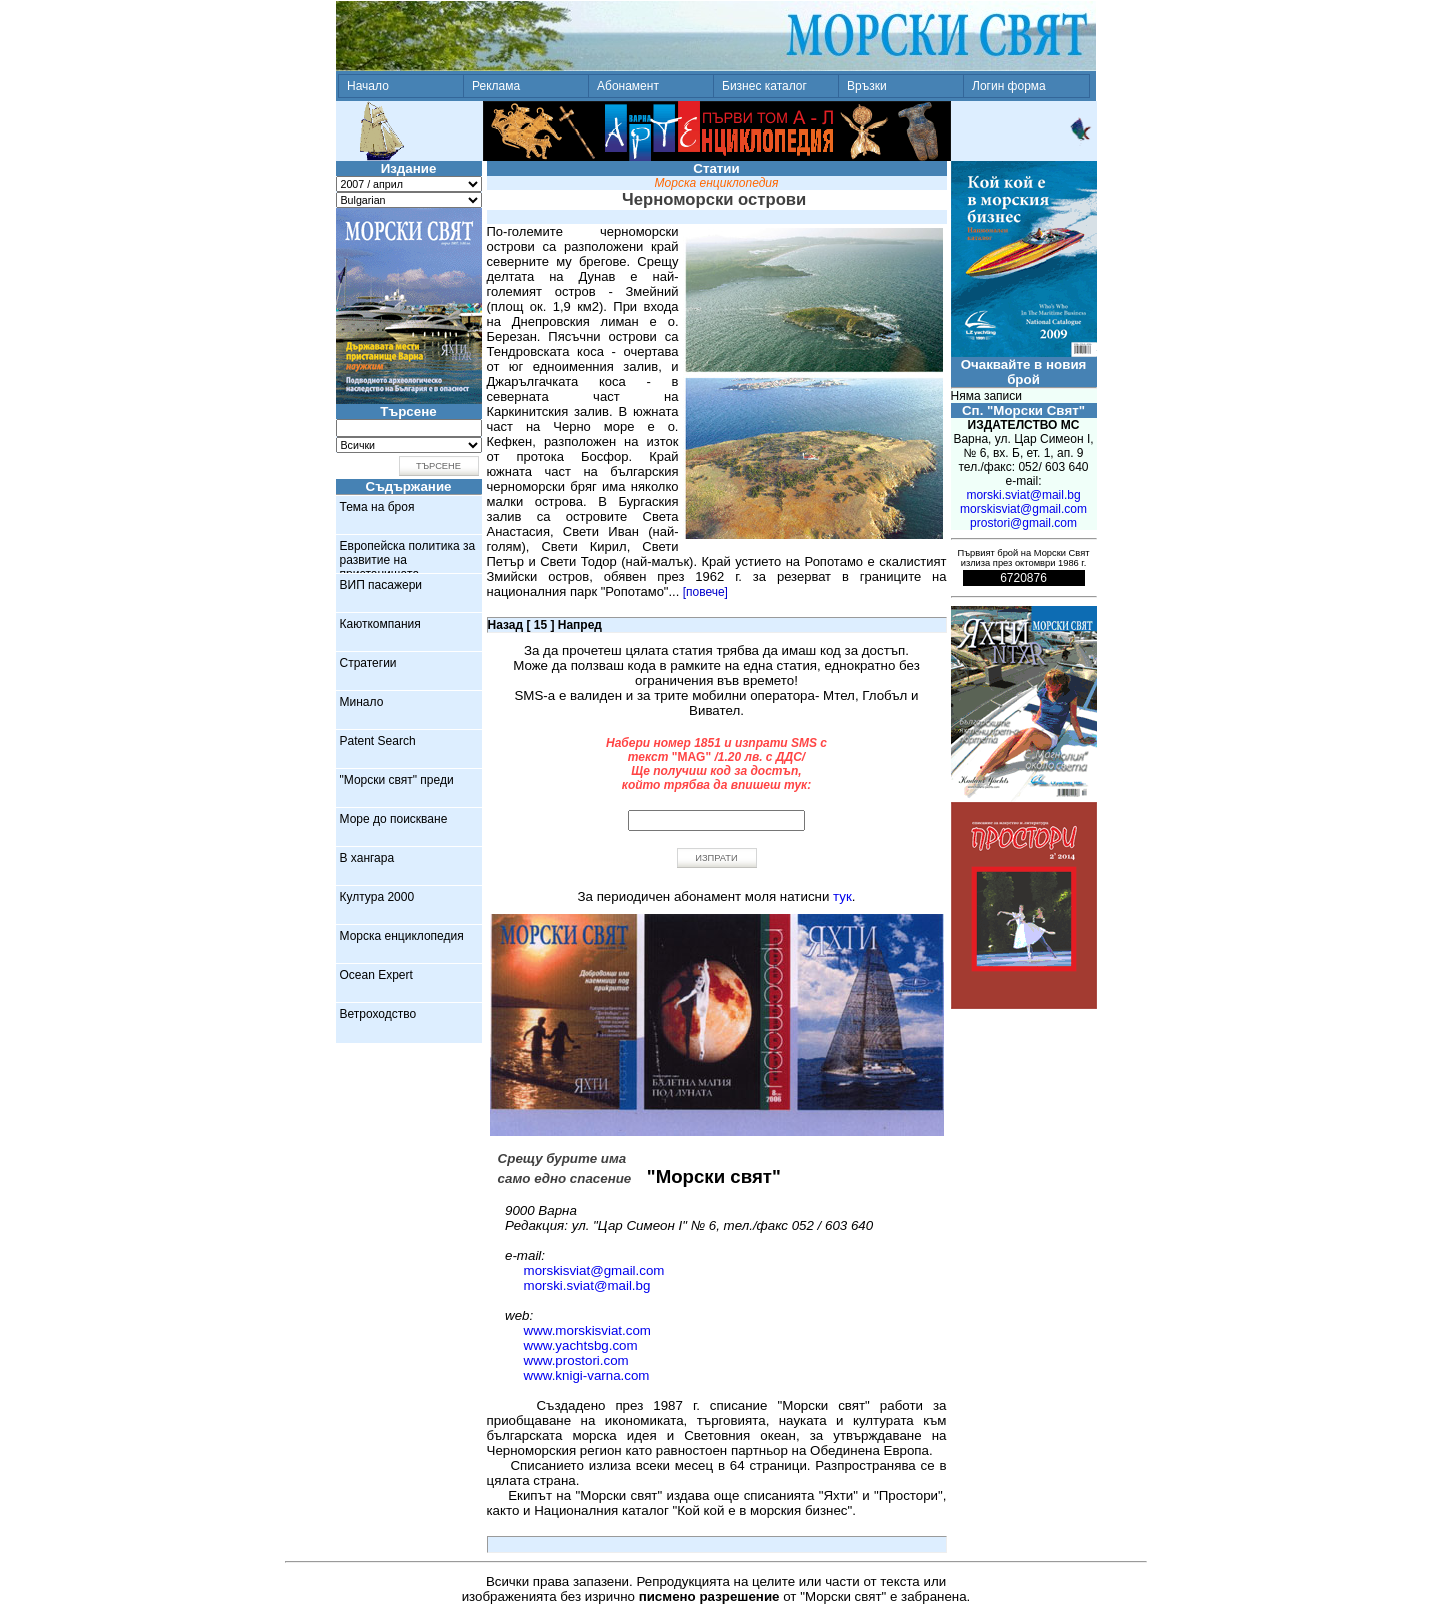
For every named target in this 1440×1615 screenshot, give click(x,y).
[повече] (705, 592)
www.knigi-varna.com (587, 1375)
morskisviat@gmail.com (594, 1270)
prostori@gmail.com (1023, 523)
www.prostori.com (576, 1360)
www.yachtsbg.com (581, 1345)
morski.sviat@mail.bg (587, 1285)
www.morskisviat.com (587, 1330)
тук (842, 896)
